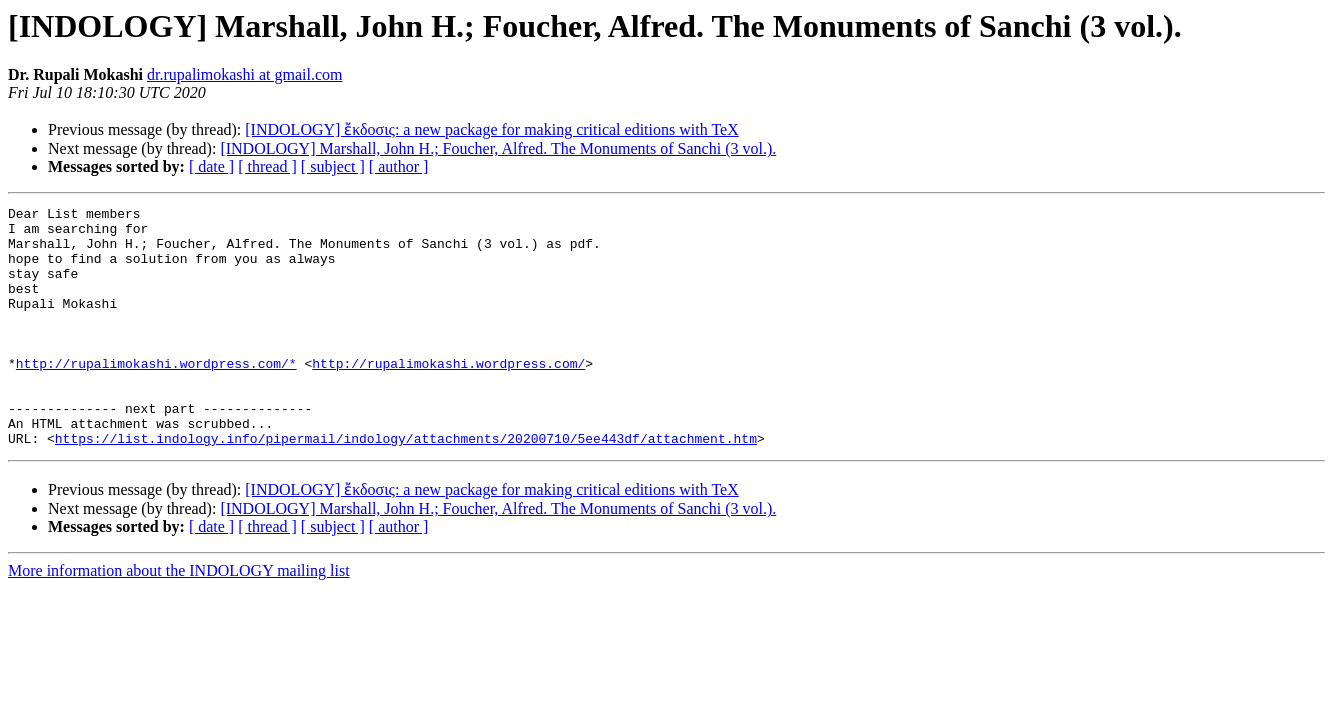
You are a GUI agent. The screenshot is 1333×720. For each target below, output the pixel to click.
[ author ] (399, 166)
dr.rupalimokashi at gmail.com (245, 74)
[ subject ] (333, 166)
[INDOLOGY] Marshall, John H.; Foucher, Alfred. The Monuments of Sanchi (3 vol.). (498, 148)
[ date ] (211, 166)
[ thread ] (267, 166)
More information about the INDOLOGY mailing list (179, 618)
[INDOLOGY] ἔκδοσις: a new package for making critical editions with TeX (491, 129)
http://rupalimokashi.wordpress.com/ (448, 396)
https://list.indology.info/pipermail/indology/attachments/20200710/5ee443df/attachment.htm (406, 486)
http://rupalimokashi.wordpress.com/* (156, 396)
